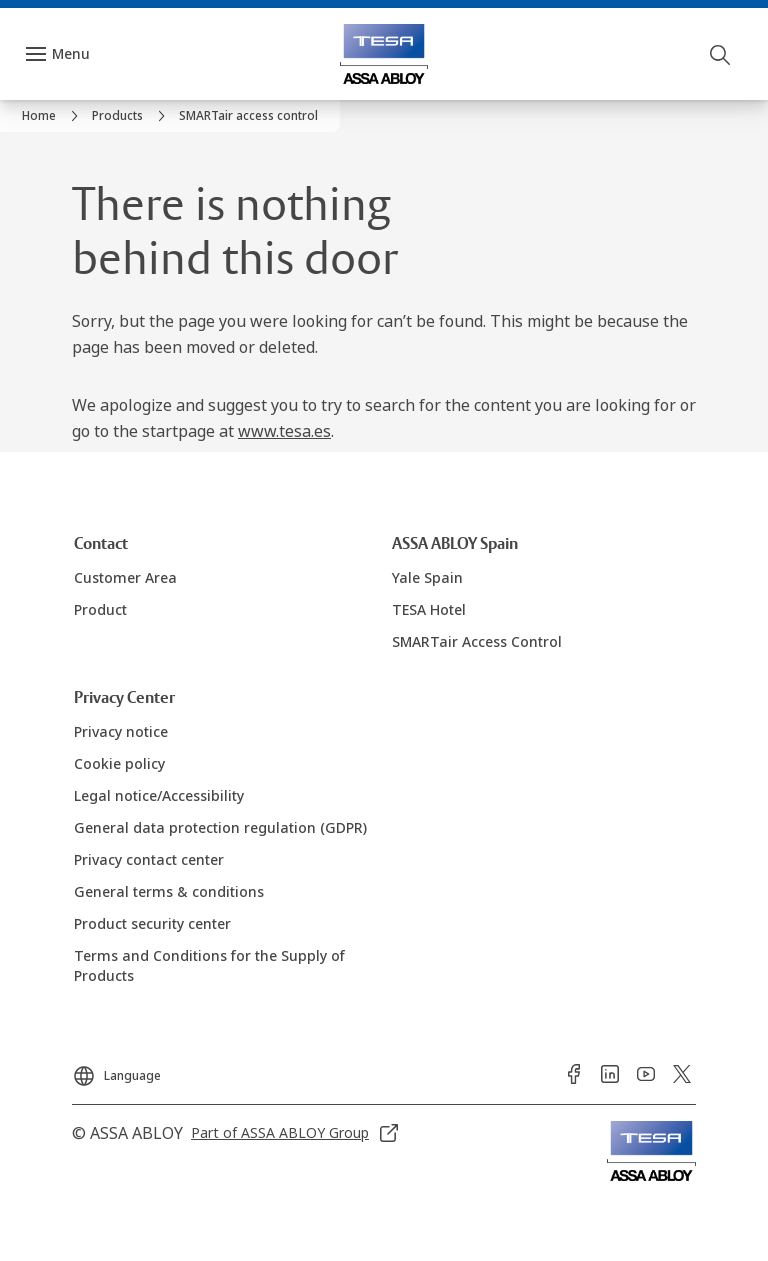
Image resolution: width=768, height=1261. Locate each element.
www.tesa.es (284, 431)
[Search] (721, 54)
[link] (53, 116)
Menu (71, 53)
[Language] (116, 1070)
